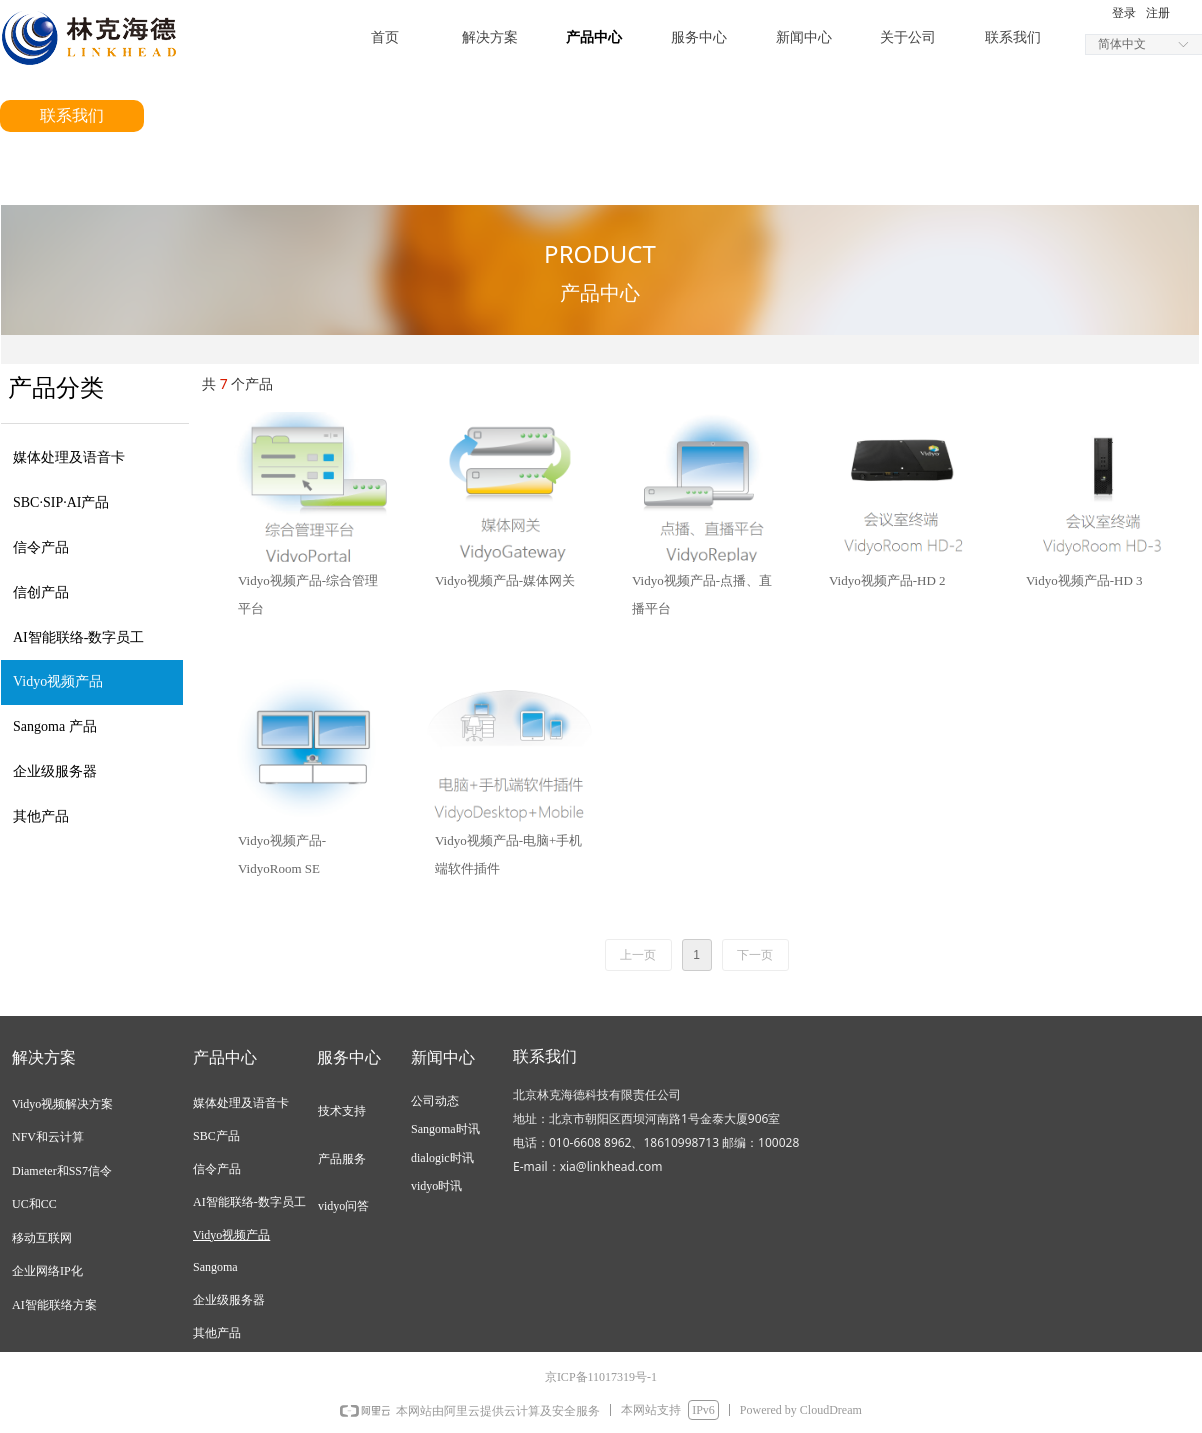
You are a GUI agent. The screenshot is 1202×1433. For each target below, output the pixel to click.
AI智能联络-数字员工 (78, 637)
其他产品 (41, 816)
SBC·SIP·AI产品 (61, 502)
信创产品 (41, 592)
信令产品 (41, 547)
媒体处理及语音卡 (69, 457)
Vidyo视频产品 (58, 681)
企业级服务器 (55, 771)
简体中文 (1122, 44)
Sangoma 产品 (55, 726)
